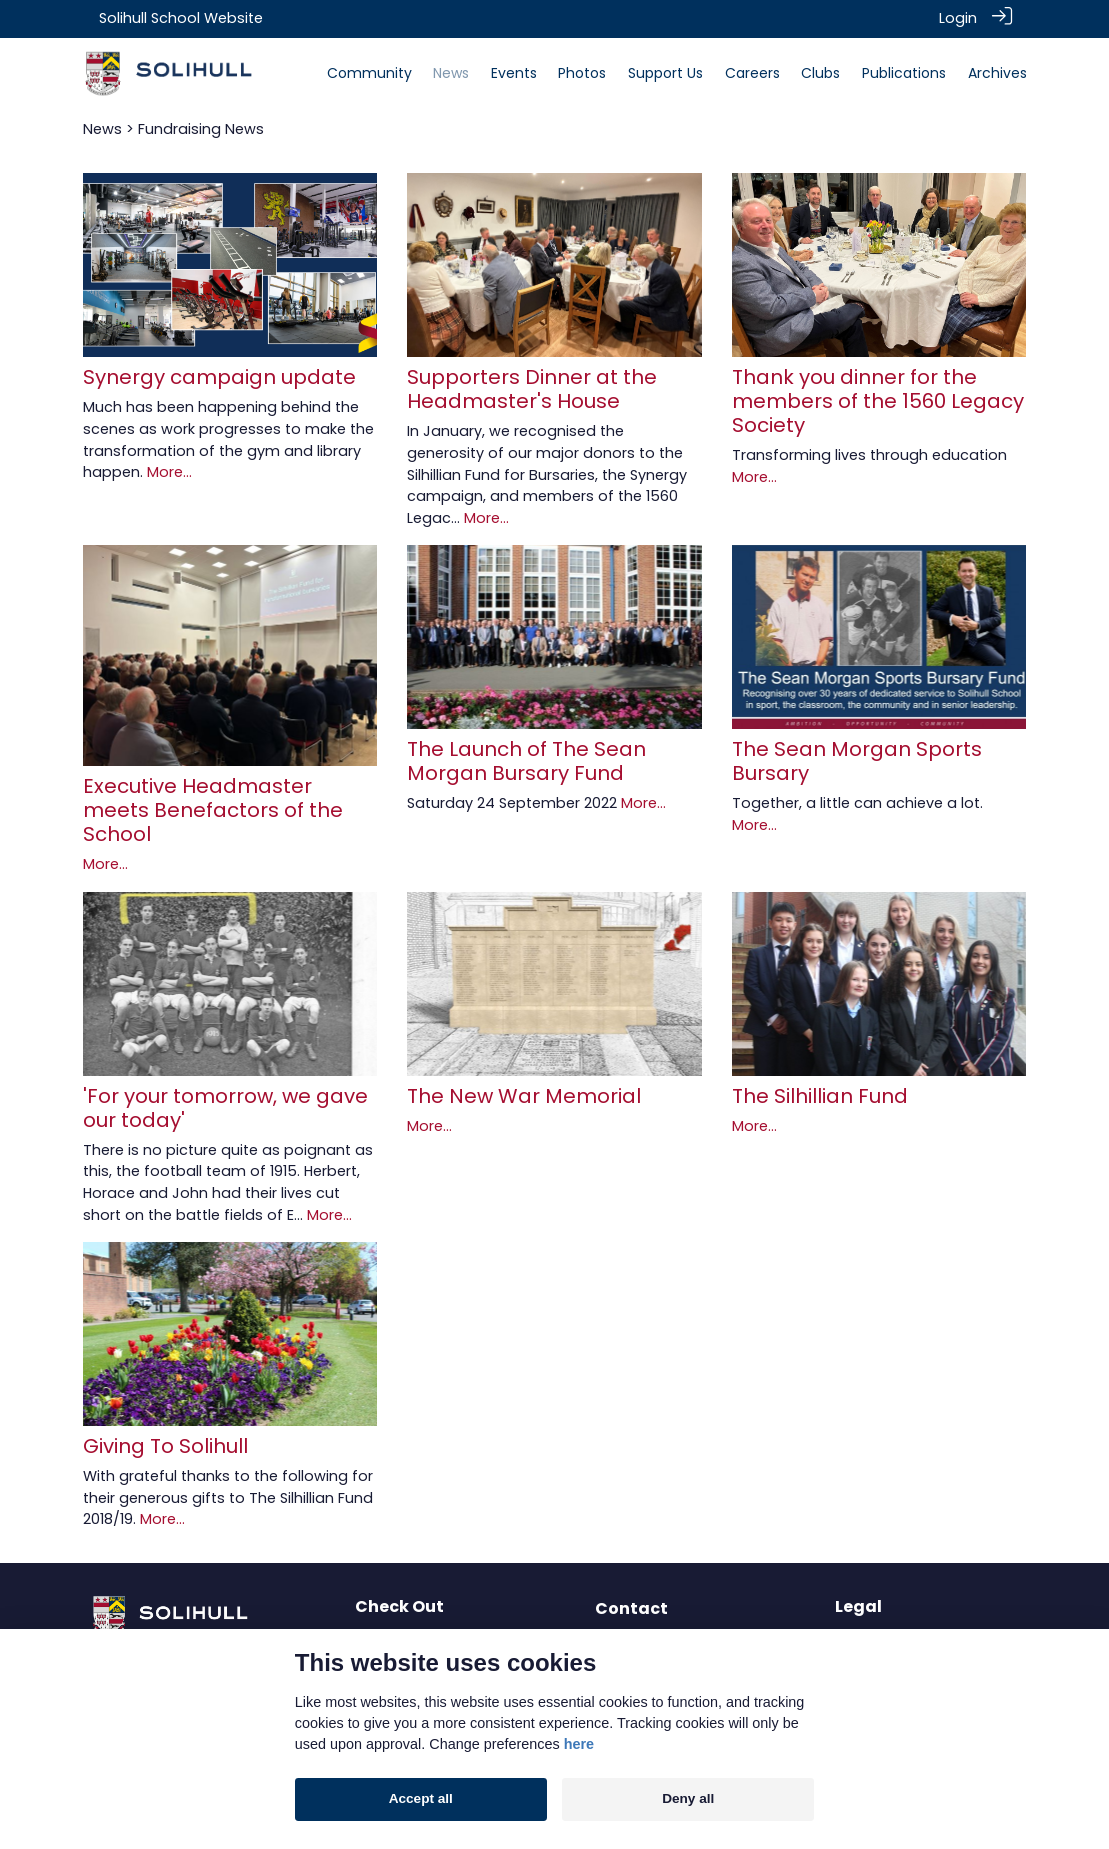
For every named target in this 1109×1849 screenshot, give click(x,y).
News (102, 127)
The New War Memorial (524, 1094)
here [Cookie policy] (579, 1744)
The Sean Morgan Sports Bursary (857, 760)
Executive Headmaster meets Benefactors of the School (213, 809)
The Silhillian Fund (820, 1094)
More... (169, 471)
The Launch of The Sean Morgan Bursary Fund (526, 760)
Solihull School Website (181, 18)
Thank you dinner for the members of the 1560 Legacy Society (878, 400)
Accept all (421, 1798)
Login (958, 18)
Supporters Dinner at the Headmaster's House (532, 388)
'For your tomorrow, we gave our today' (225, 1106)
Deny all (688, 1798)
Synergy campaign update (219, 376)
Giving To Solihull (165, 1445)
